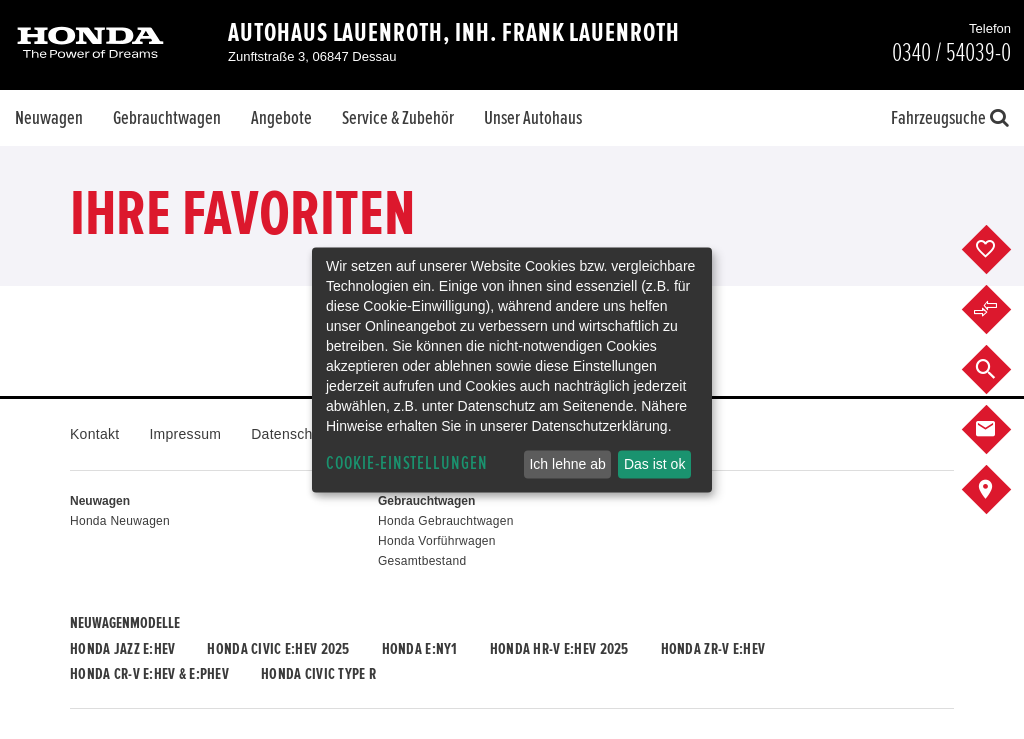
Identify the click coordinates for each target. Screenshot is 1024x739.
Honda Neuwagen (120, 521)
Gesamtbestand (422, 561)
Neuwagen (49, 118)
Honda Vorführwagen (437, 541)
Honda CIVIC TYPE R (318, 674)
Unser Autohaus (533, 118)
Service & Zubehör (398, 118)
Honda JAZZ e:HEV (122, 649)
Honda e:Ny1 (420, 649)
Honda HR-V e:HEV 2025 (559, 649)
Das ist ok (654, 464)
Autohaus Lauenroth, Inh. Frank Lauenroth (454, 33)
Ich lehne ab (567, 464)
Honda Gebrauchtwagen (446, 521)
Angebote (281, 118)
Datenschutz (291, 434)
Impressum (185, 434)
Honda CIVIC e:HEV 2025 (278, 649)
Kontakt (94, 434)
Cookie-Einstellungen (407, 463)
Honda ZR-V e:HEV (713, 649)
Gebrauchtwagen (167, 118)
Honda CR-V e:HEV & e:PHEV (149, 674)
